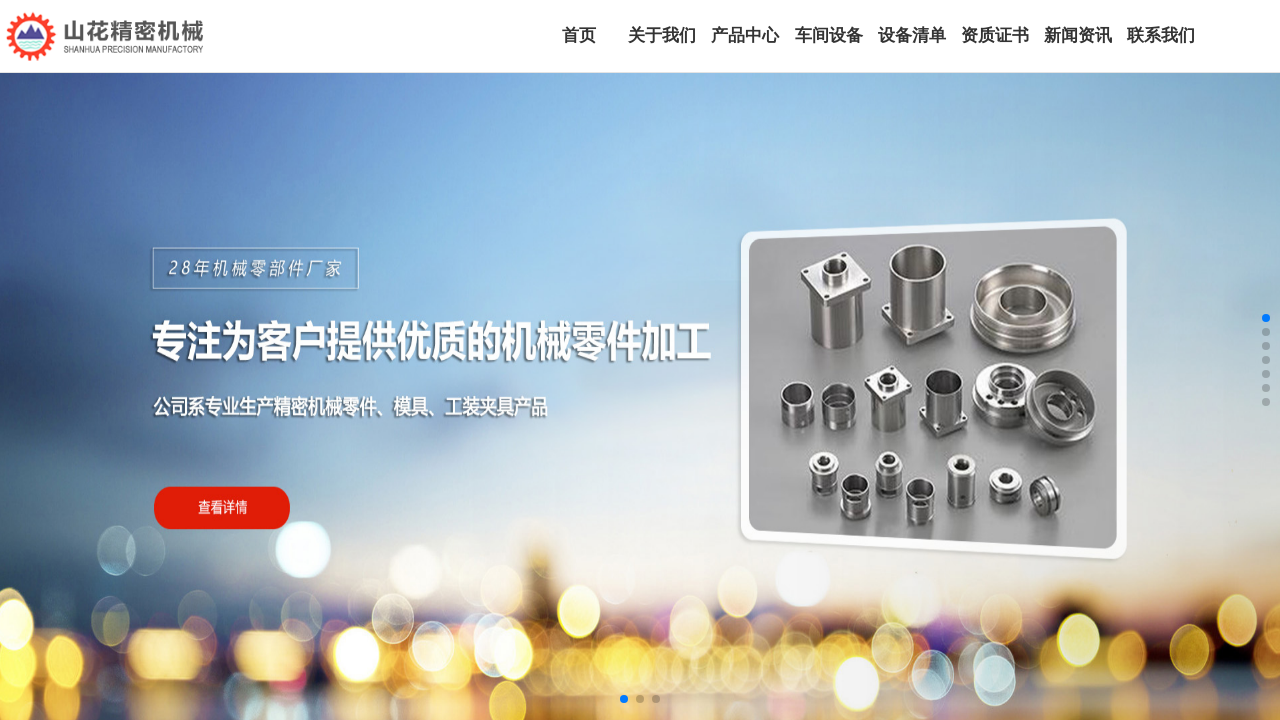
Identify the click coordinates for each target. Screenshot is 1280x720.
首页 (579, 35)
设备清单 (912, 35)
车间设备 (829, 35)
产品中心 (745, 35)
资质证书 (995, 35)
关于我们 (662, 35)
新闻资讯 (1078, 35)
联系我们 (1161, 35)
